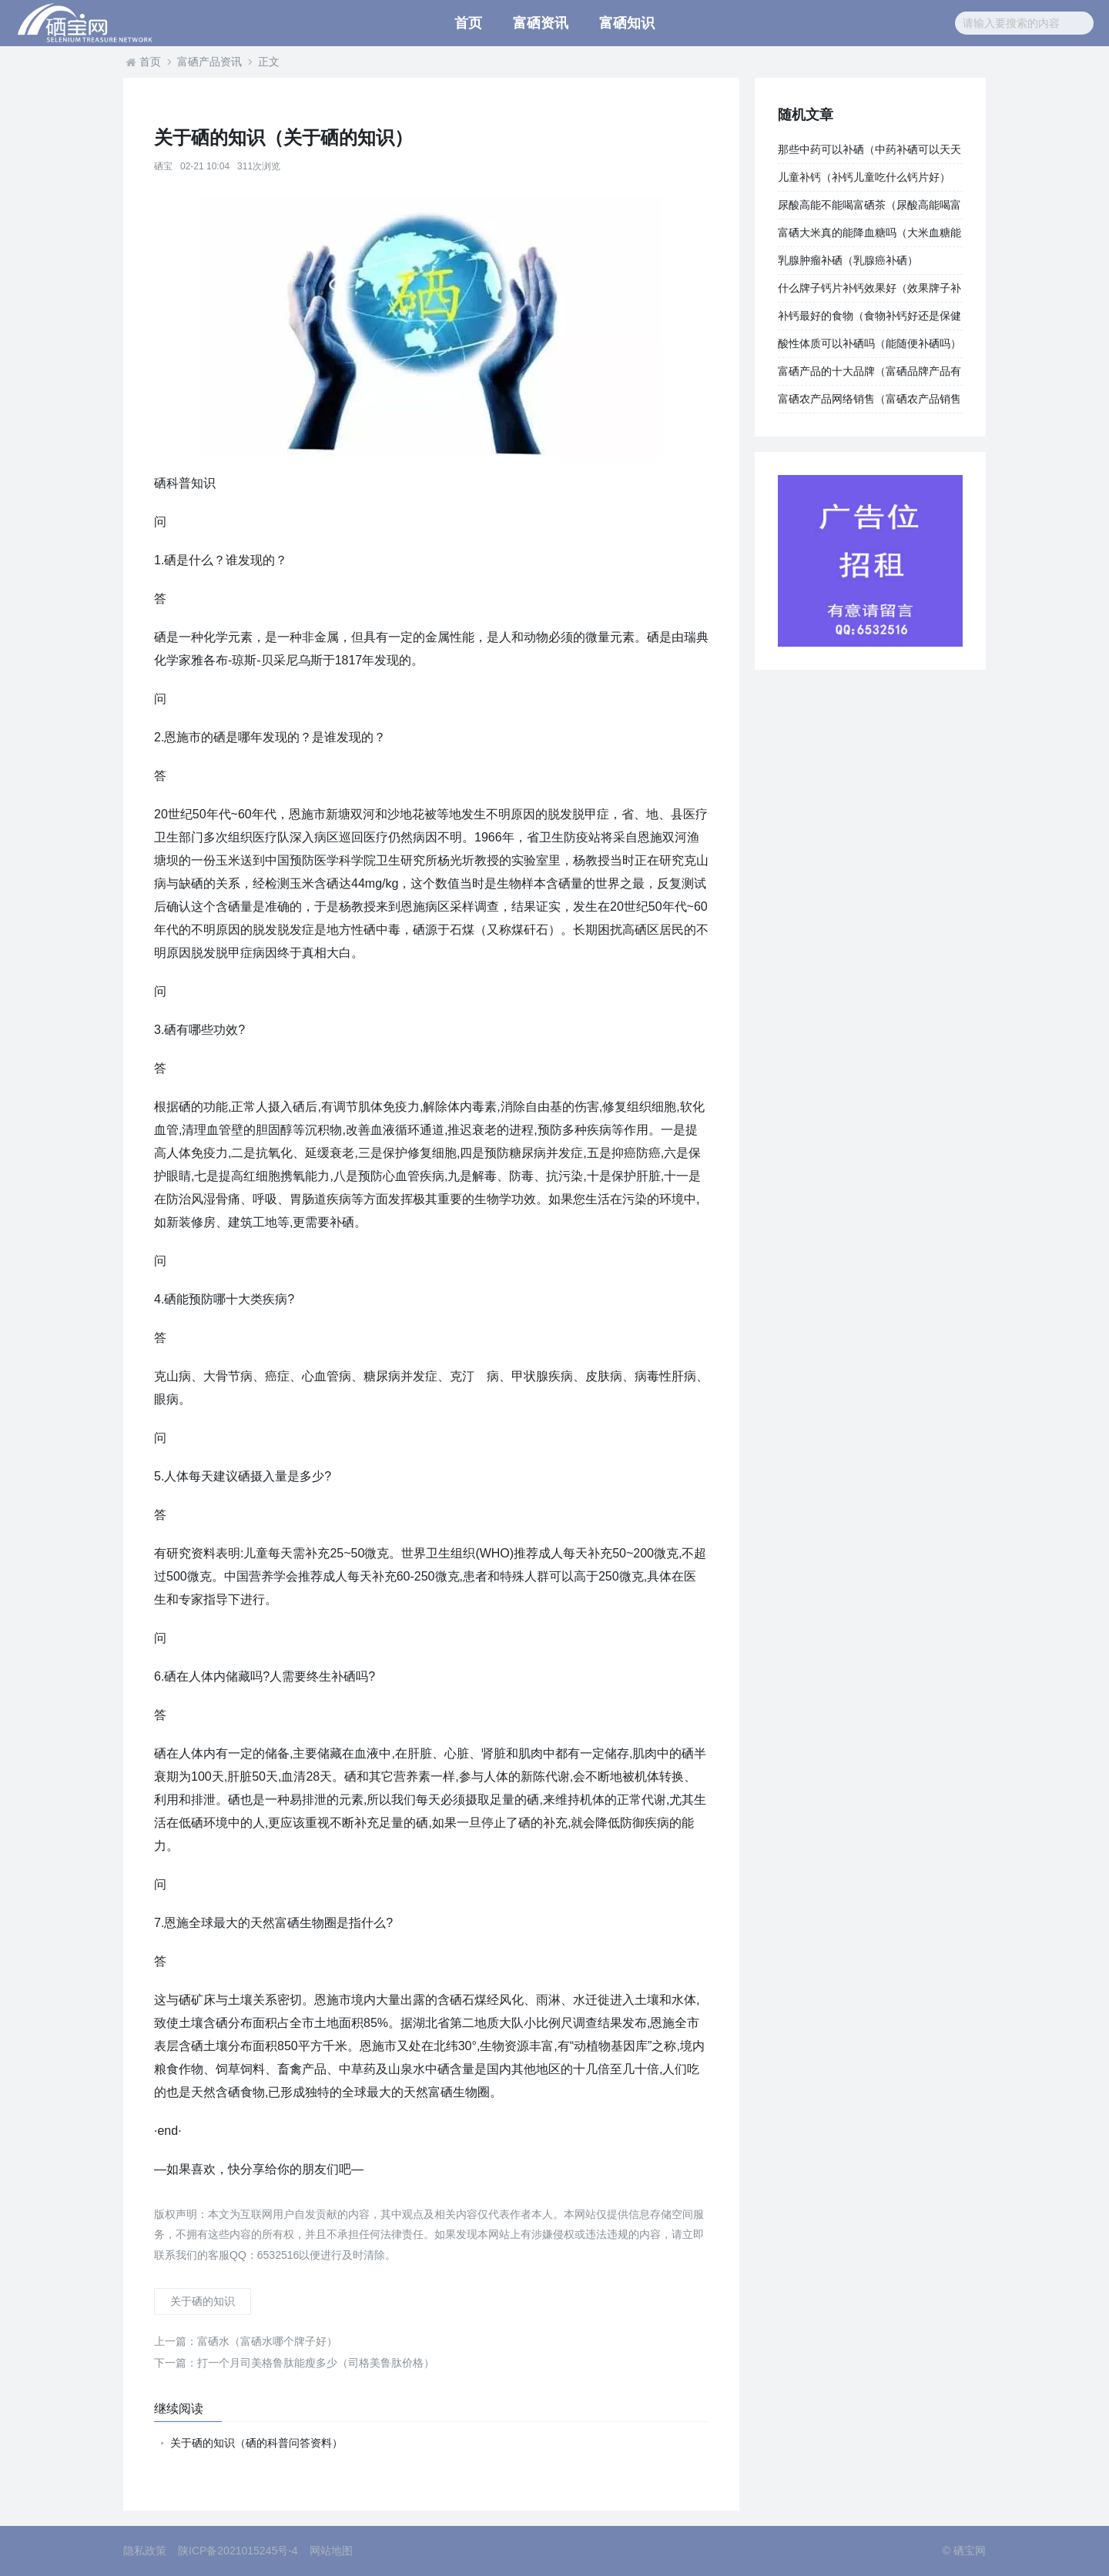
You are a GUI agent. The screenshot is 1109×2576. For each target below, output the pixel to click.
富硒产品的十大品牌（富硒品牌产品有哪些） (869, 375)
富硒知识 (627, 23)
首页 (468, 23)
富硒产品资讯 (209, 61)
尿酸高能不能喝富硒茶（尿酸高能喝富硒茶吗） (869, 209)
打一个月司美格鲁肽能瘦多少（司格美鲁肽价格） (294, 2363)
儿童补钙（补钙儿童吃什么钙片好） (864, 177)
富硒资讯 (540, 23)
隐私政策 (144, 2550)
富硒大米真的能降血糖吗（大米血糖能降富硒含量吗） (869, 236)
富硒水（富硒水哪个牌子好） (245, 2341)
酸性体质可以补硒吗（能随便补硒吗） (869, 343)
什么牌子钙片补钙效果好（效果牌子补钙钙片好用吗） (869, 292)
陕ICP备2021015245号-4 (238, 2550)
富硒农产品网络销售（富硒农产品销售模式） (869, 403)
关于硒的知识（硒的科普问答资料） (256, 2443)
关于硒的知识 (202, 2301)
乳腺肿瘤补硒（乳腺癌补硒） (848, 260)
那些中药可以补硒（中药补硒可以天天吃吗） (869, 153)
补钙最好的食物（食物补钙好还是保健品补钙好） (869, 319)
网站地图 (331, 2550)
